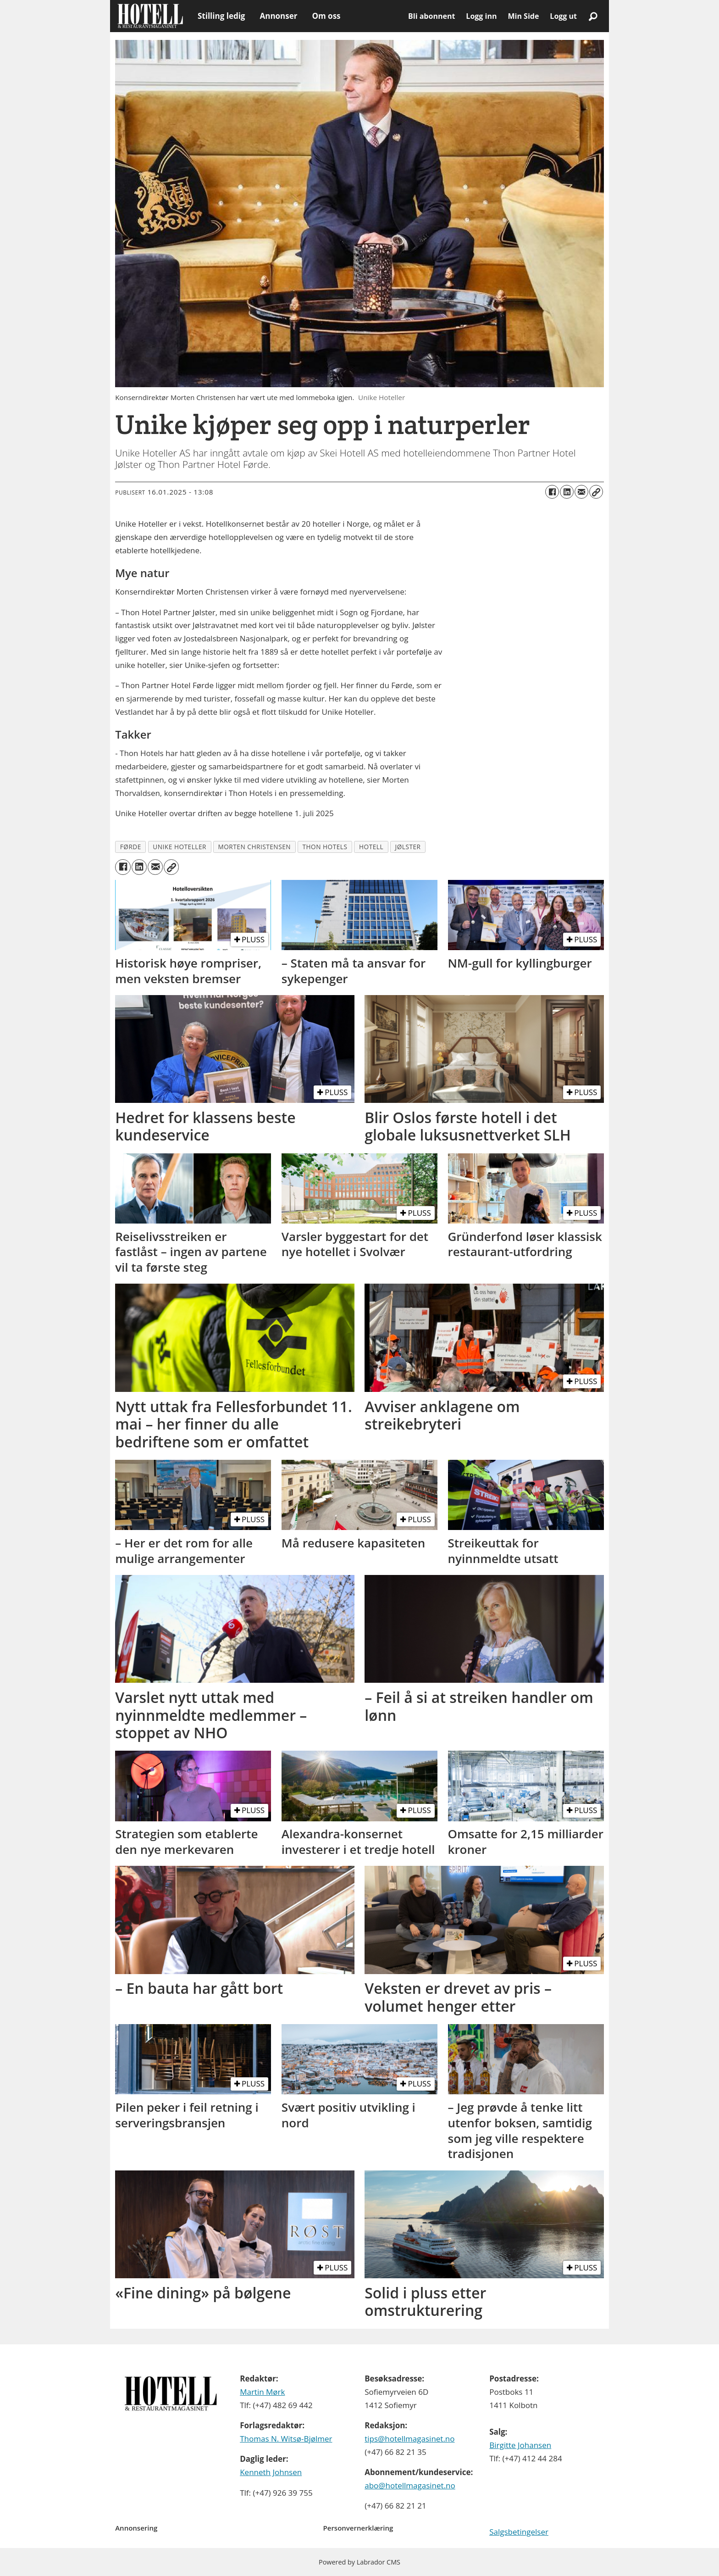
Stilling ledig (221, 16)
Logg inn (481, 16)
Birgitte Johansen (520, 2445)
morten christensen (254, 846)
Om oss (326, 16)
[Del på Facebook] (552, 492)
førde (130, 846)
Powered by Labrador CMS (359, 2562)
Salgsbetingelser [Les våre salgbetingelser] (518, 2531)
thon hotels (324, 846)
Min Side (523, 16)
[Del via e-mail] (581, 492)
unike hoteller (179, 846)
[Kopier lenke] (596, 492)
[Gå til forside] (150, 16)
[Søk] (593, 16)
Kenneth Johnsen (271, 2472)
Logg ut (563, 16)
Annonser (278, 16)
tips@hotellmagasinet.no (409, 2438)
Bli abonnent (431, 16)
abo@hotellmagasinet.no (410, 2485)
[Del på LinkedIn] (567, 492)
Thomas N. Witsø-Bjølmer (286, 2438)
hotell (371, 846)
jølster (408, 846)
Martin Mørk (262, 2392)
